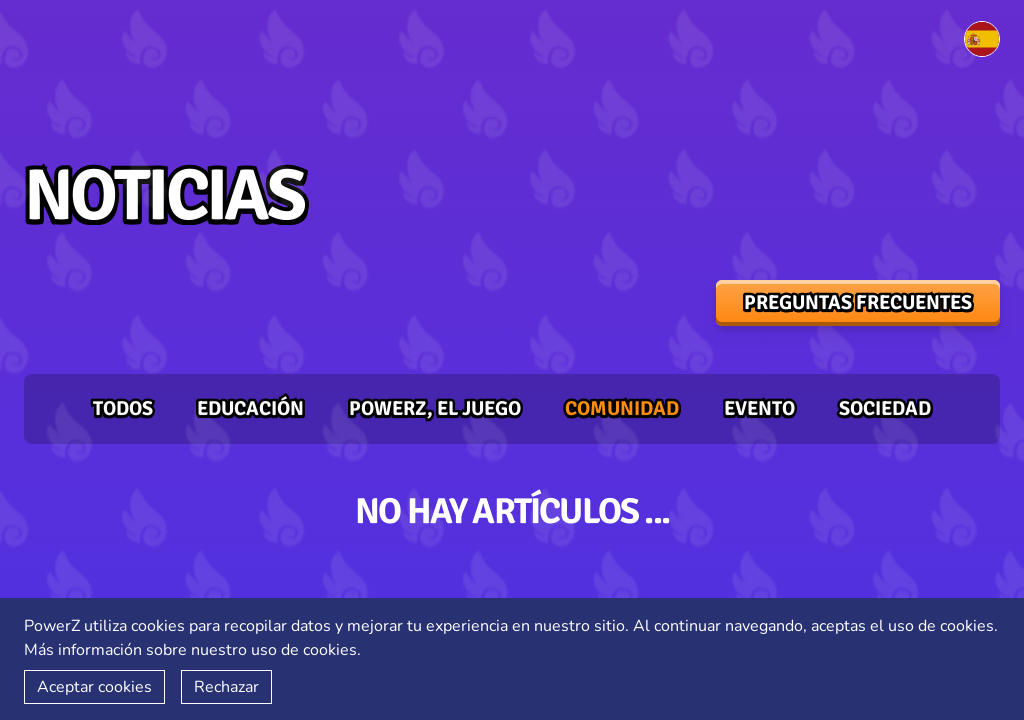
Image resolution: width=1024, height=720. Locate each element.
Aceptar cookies (94, 687)
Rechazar (226, 687)
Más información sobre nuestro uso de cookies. (192, 650)
